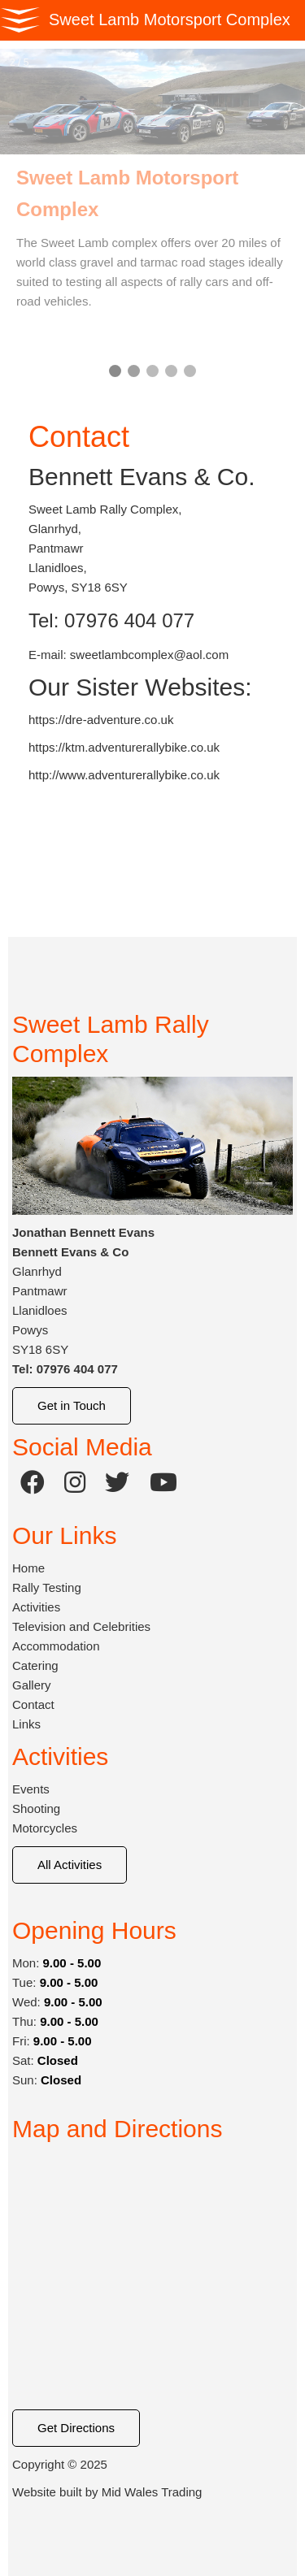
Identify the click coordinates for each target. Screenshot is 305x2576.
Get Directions (76, 2428)
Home (28, 1568)
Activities (36, 1607)
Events (31, 1789)
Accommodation (56, 1646)
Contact (33, 1704)
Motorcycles (44, 1828)
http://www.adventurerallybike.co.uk (124, 775)
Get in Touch (71, 1405)
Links (26, 1724)
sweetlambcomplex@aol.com (149, 654)
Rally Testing (46, 1587)
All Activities (69, 1864)
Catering (35, 1665)
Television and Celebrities (81, 1626)
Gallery (31, 1685)
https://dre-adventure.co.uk (100, 719)
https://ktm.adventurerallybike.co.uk (124, 747)
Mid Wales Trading (152, 2492)
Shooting (36, 1808)
